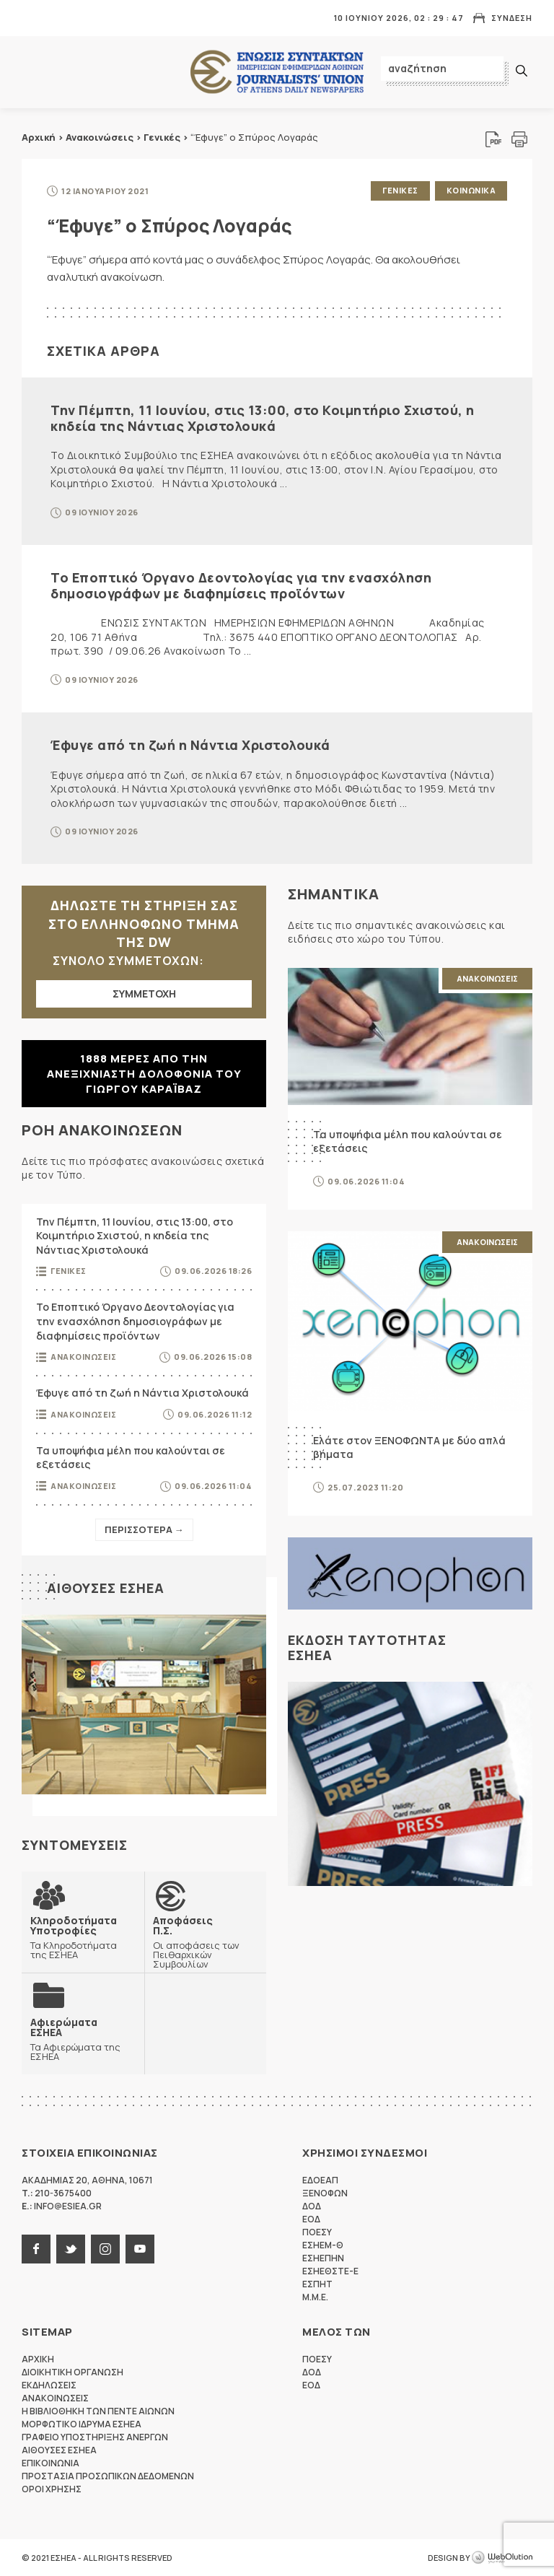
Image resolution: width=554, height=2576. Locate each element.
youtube (140, 2249)
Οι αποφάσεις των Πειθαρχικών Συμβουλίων (205, 1941)
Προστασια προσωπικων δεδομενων (108, 2476)
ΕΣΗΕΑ (277, 73)
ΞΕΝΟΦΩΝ (325, 2193)
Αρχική (39, 137)
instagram (105, 2249)
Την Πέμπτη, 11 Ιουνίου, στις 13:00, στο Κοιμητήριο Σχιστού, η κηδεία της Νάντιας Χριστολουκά (262, 418)
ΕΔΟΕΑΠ (320, 2180)
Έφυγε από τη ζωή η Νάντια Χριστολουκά (190, 745)
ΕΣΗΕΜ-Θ (322, 2245)
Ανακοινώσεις (99, 137)
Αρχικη (38, 2359)
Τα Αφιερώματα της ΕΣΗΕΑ (83, 2039)
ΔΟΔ (311, 2206)
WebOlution (502, 2558)
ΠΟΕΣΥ (317, 2232)
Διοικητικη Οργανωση (72, 2372)
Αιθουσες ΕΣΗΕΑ (105, 1588)
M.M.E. (315, 2297)
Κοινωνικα (471, 190)
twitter (70, 2249)
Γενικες (400, 190)
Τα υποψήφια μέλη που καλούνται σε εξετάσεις (130, 1458)
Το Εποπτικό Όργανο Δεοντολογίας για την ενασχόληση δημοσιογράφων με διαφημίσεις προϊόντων (240, 585)
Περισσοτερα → (144, 1529)
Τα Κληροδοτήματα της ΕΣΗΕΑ (83, 1937)
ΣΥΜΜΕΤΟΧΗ (144, 993)
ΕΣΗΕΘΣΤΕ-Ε (330, 2271)
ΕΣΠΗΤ (317, 2284)
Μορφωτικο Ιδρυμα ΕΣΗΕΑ (81, 2424)
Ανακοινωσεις (83, 1356)
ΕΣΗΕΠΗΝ (323, 2258)
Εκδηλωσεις (49, 2385)
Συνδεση (511, 17)
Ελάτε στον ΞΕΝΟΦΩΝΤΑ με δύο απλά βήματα (409, 1447)
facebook (36, 2249)
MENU (32, 17)
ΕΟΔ (311, 2219)
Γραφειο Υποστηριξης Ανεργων (95, 2437)
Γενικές (162, 137)
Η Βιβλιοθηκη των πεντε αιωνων (98, 2411)
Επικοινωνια (50, 2463)
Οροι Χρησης (52, 2489)
